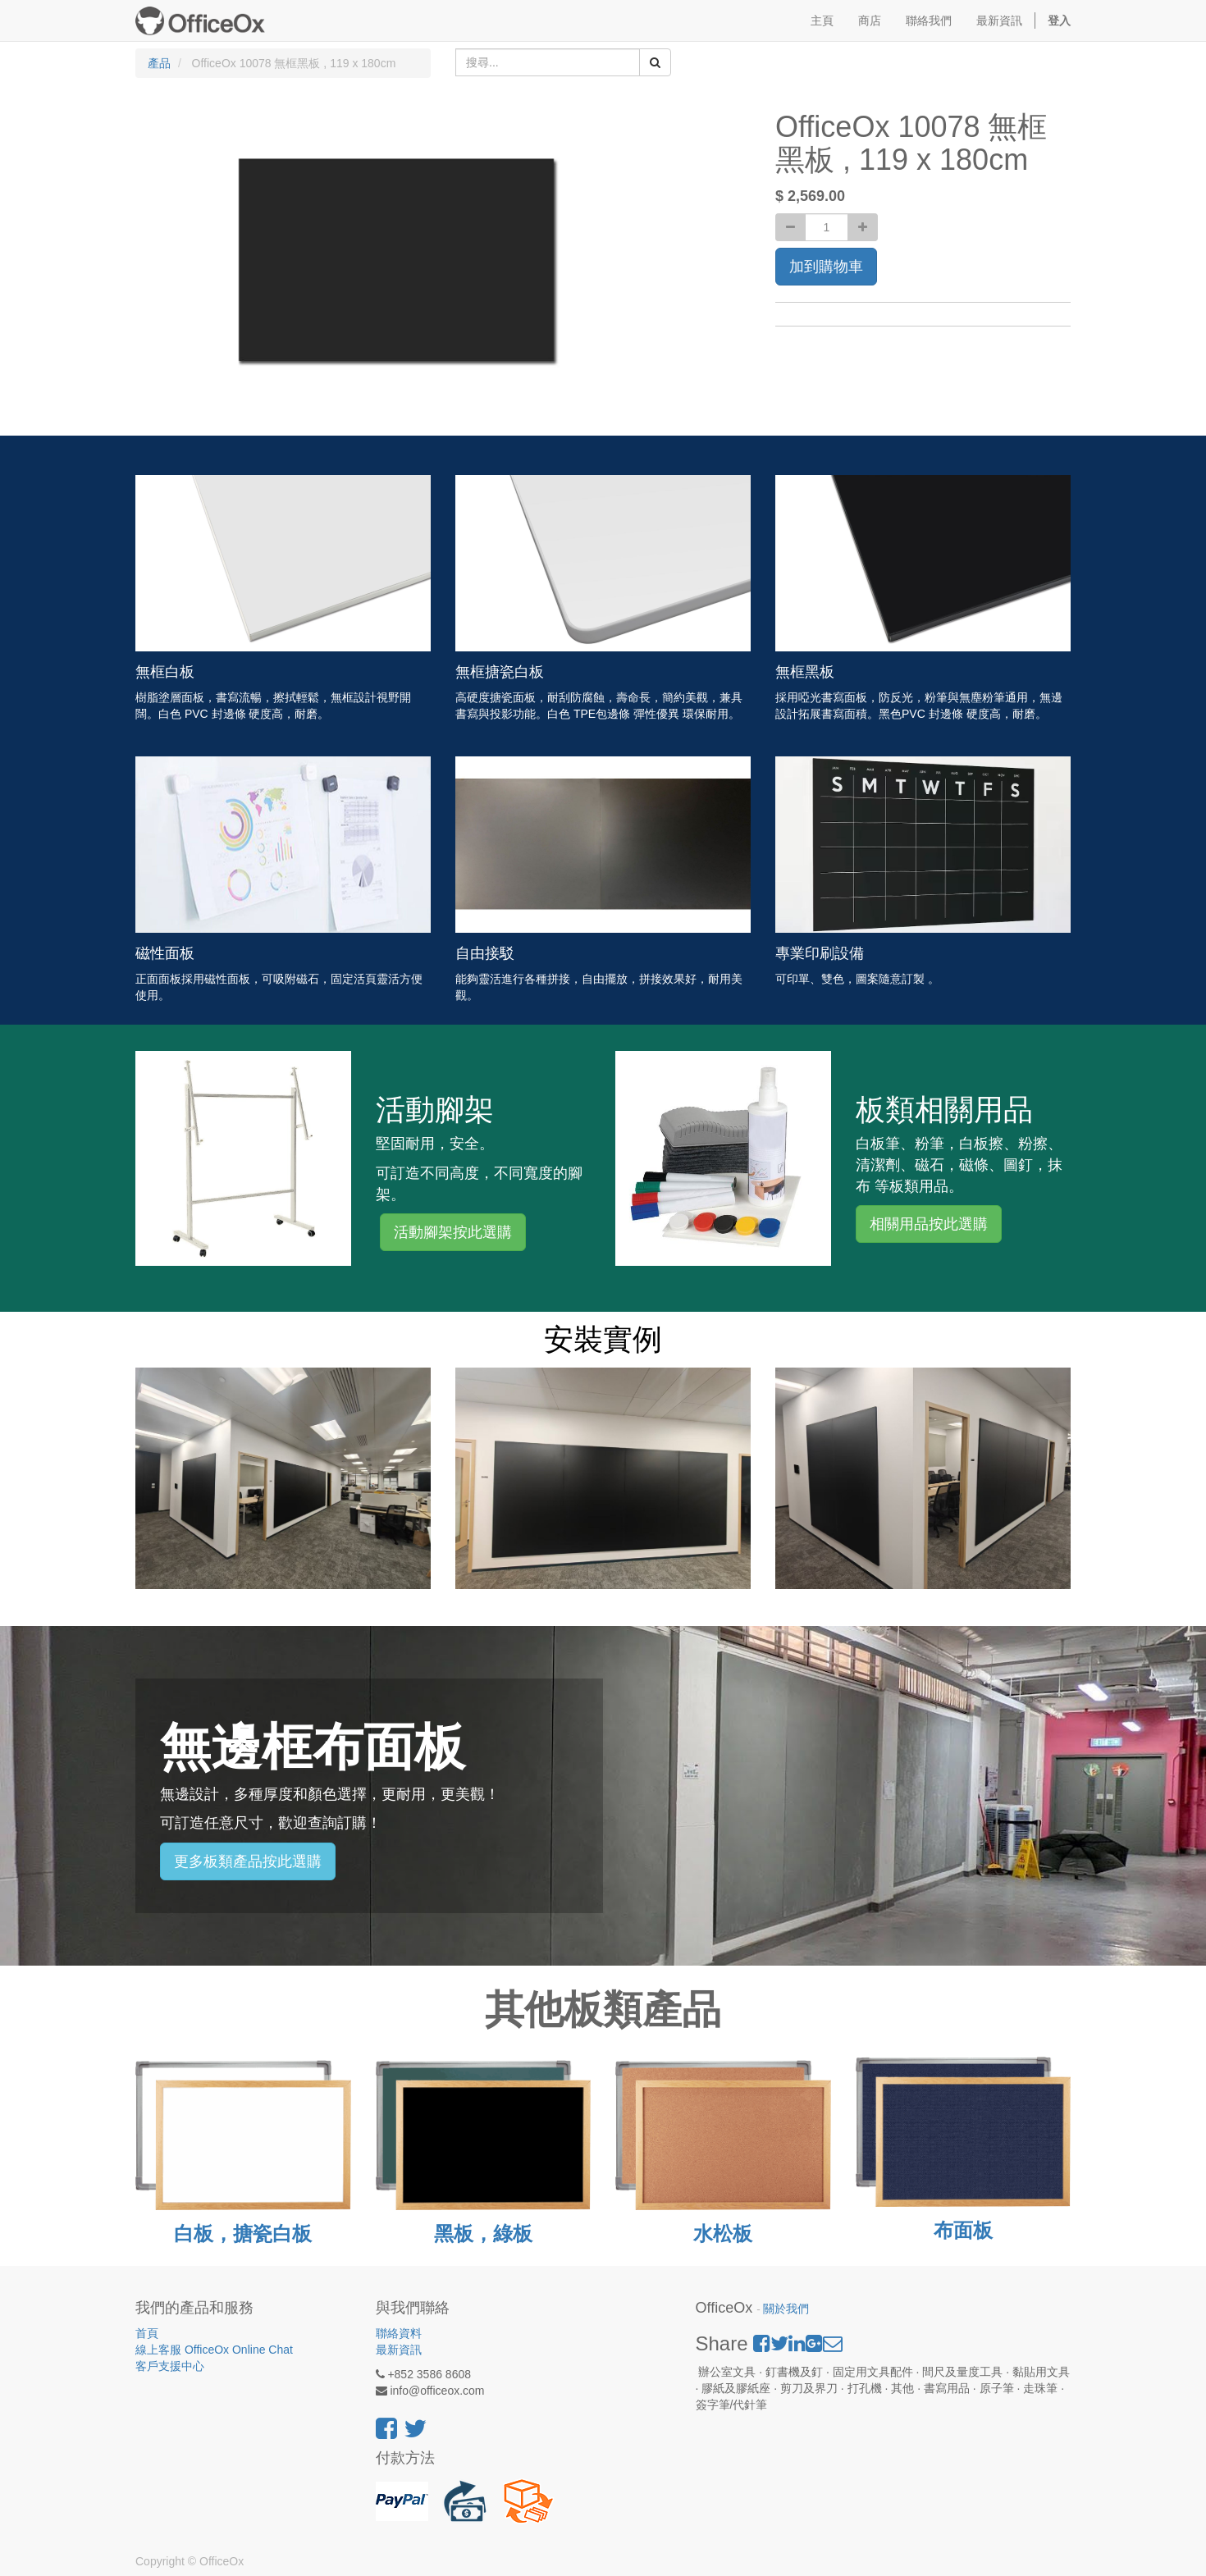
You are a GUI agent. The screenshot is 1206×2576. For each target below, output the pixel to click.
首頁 (146, 2333)
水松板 (722, 2233)
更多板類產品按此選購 (248, 1861)
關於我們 (786, 2309)
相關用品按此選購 (929, 1224)
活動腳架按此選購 (453, 1232)
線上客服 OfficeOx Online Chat (214, 2349)
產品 (159, 63)
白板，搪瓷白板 (243, 2233)
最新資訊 (399, 2349)
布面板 (963, 2230)
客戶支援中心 (169, 2366)
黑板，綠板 (483, 2233)
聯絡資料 (399, 2333)
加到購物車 (826, 266)
